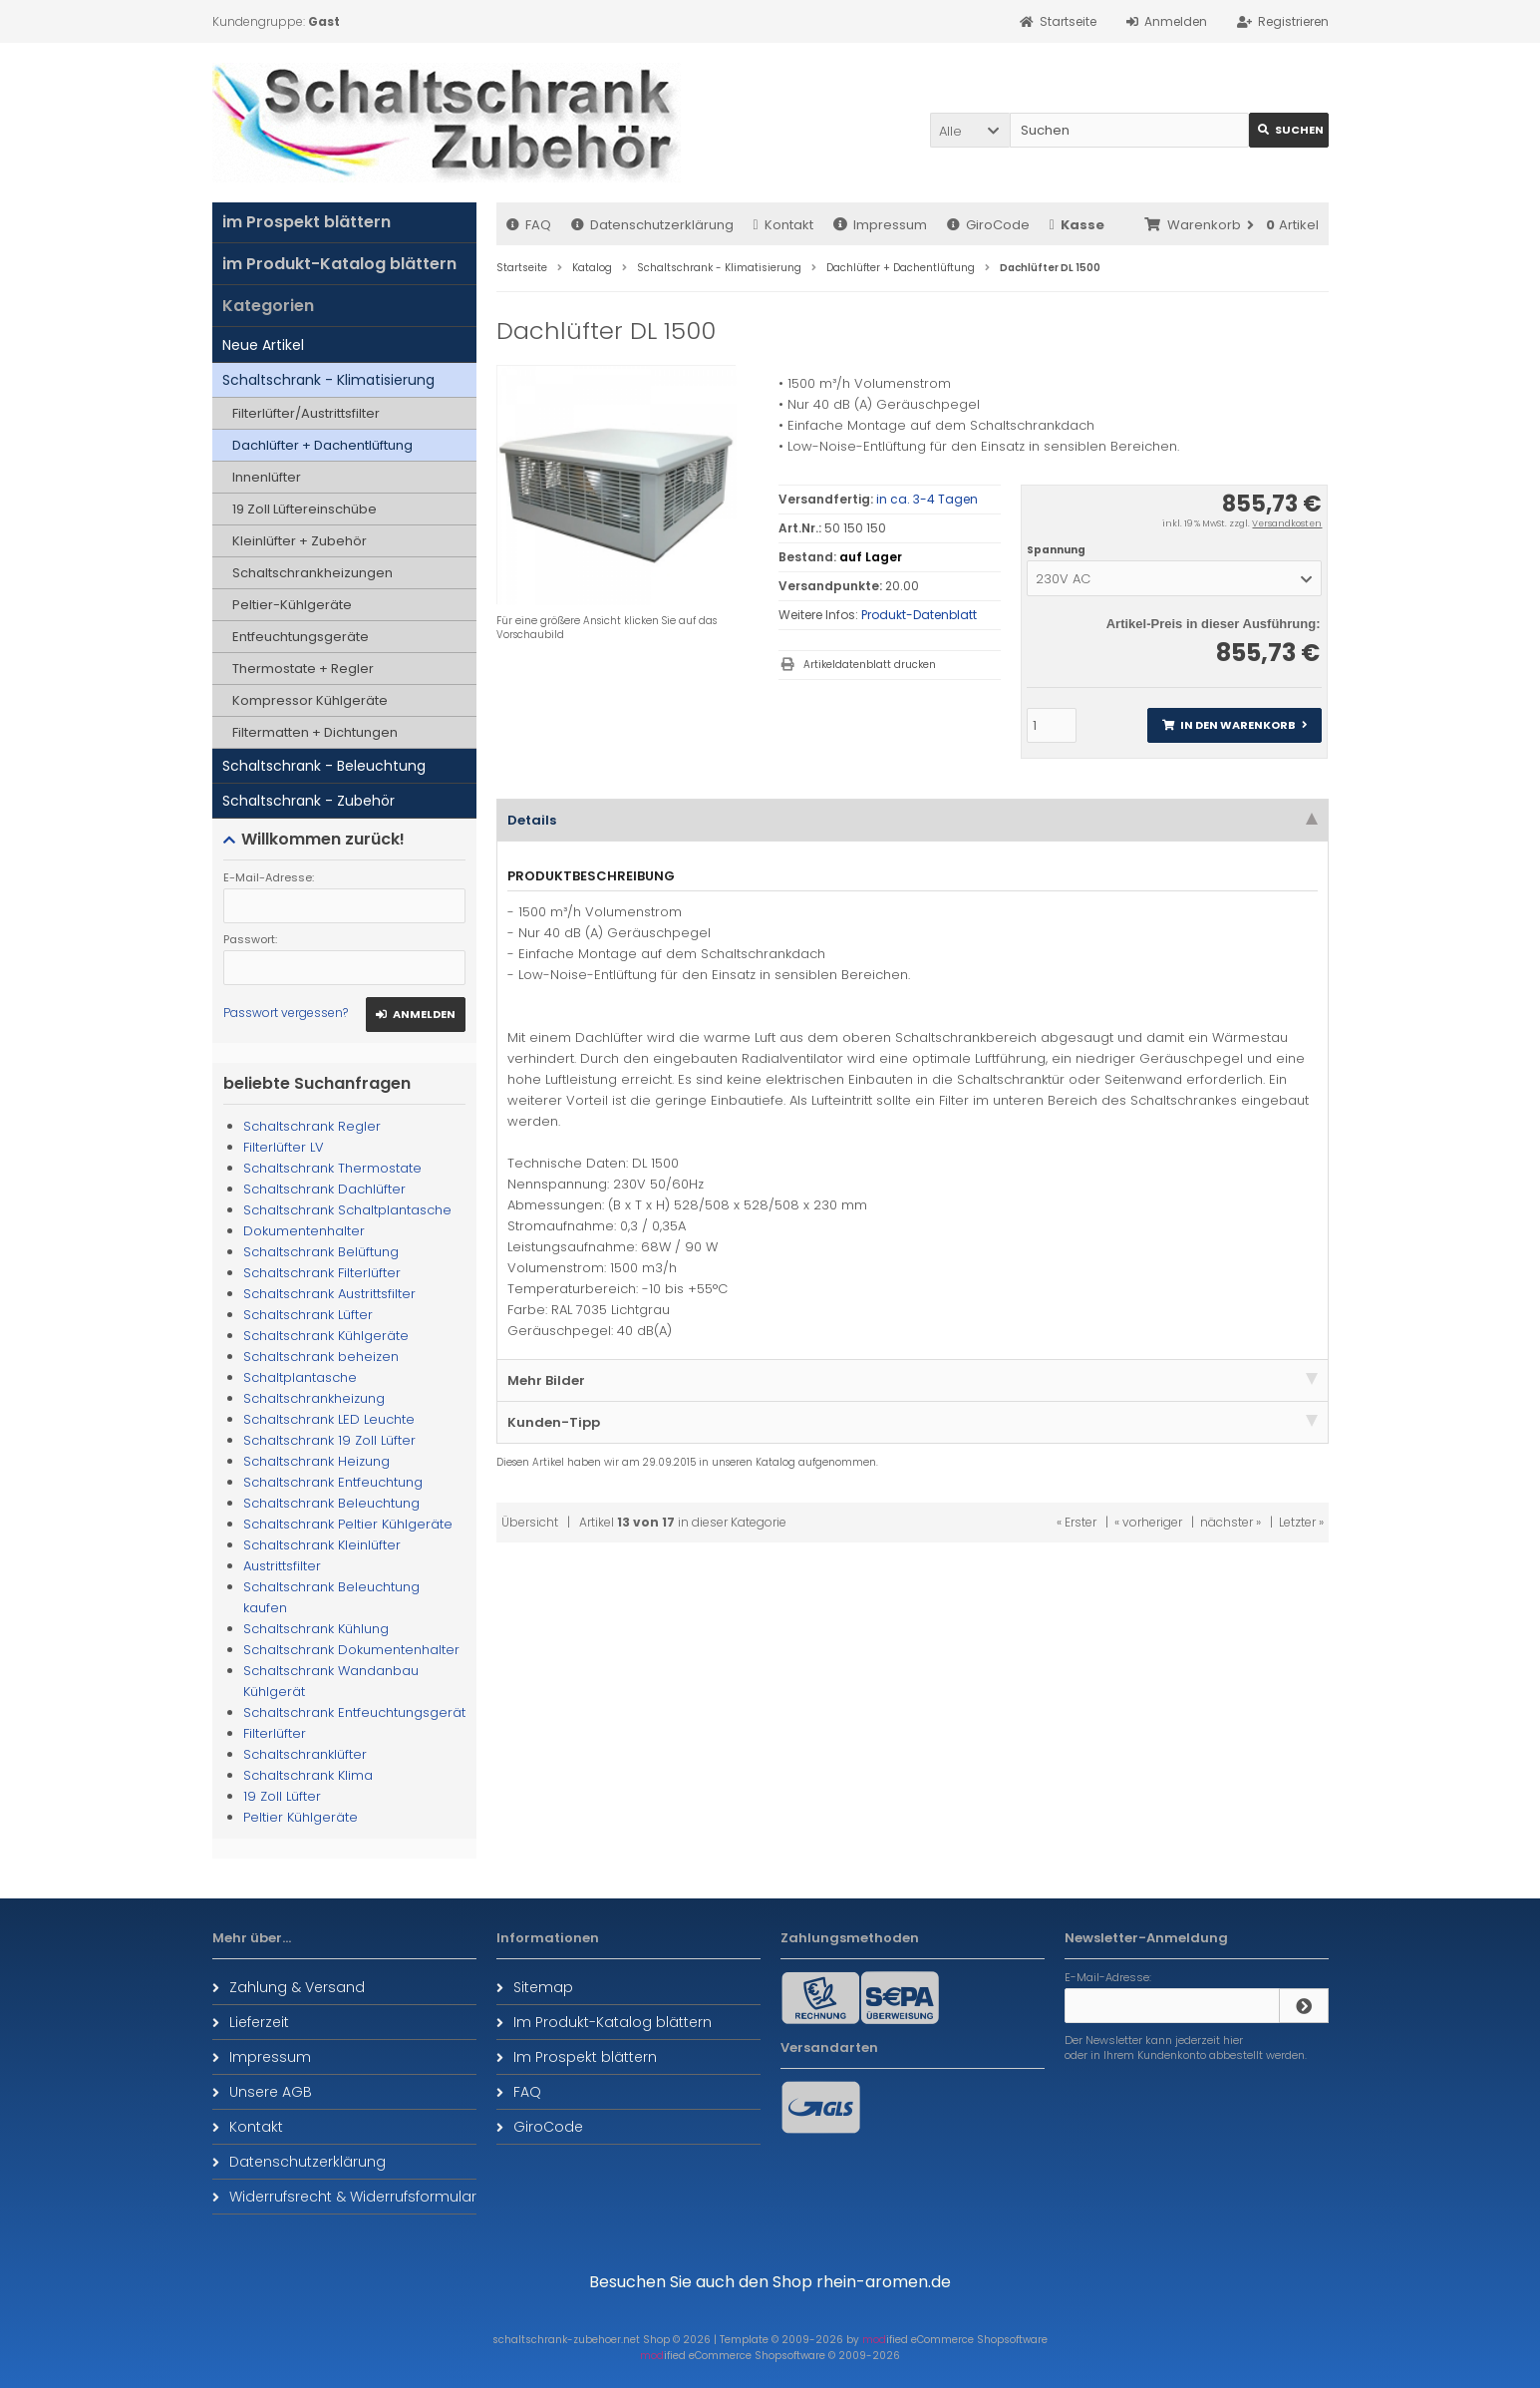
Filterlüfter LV (283, 1147)
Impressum (880, 224)
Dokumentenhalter (304, 1230)
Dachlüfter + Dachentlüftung (322, 445)
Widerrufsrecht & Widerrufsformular (344, 2197)
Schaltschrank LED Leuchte (329, 1419)
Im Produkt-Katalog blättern (604, 2022)
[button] (970, 130)
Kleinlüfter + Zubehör (299, 540)
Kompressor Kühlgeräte (310, 700)
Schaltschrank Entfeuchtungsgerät (354, 1712)
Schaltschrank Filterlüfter (322, 1272)
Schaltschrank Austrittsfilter (329, 1293)
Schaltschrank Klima (308, 1775)
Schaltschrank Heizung (316, 1461)
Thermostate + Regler (303, 668)
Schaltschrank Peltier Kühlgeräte (348, 1524)
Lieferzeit (250, 2022)
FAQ (528, 224)
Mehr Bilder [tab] (912, 1380)
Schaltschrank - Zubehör (308, 801)
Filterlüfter (274, 1733)
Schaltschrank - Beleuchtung (324, 766)
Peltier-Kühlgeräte (292, 604)
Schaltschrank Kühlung (316, 1628)
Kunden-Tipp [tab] (912, 1422)
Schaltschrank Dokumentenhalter (351, 1649)
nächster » (1230, 1522)
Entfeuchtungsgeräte (300, 636)
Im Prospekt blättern (576, 2057)
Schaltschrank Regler (312, 1126)
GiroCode (988, 224)
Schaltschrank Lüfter (308, 1314)
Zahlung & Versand (288, 1987)
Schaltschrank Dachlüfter (324, 1189)
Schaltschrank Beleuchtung (331, 1503)
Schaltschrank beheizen (321, 1356)
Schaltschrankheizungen (312, 572)
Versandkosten (1287, 523)
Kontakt (783, 224)
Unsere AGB (262, 2092)
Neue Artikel (263, 345)
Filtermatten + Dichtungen (315, 732)
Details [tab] (912, 820)
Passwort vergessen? (285, 1012)
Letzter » (1301, 1522)
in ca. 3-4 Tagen (927, 499)
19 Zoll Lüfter (282, 1796)
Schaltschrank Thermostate (332, 1168)
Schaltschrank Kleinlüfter (322, 1544)
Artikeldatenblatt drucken (869, 664)
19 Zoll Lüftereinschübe (304, 509)
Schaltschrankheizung (314, 1398)
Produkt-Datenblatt (919, 614)
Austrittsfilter (282, 1565)
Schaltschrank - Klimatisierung (328, 380)
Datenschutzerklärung (652, 224)
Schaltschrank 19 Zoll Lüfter (329, 1440)
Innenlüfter (266, 477)
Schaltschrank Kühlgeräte (326, 1335)
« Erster (1076, 1522)
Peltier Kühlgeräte (300, 1817)
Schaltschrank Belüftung (321, 1251)
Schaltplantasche (300, 1377)
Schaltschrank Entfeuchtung (333, 1482)
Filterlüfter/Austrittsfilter (306, 413)
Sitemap (534, 1987)
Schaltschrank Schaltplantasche (347, 1209)
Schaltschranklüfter (305, 1754)
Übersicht (529, 1522)
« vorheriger (1148, 1522)
